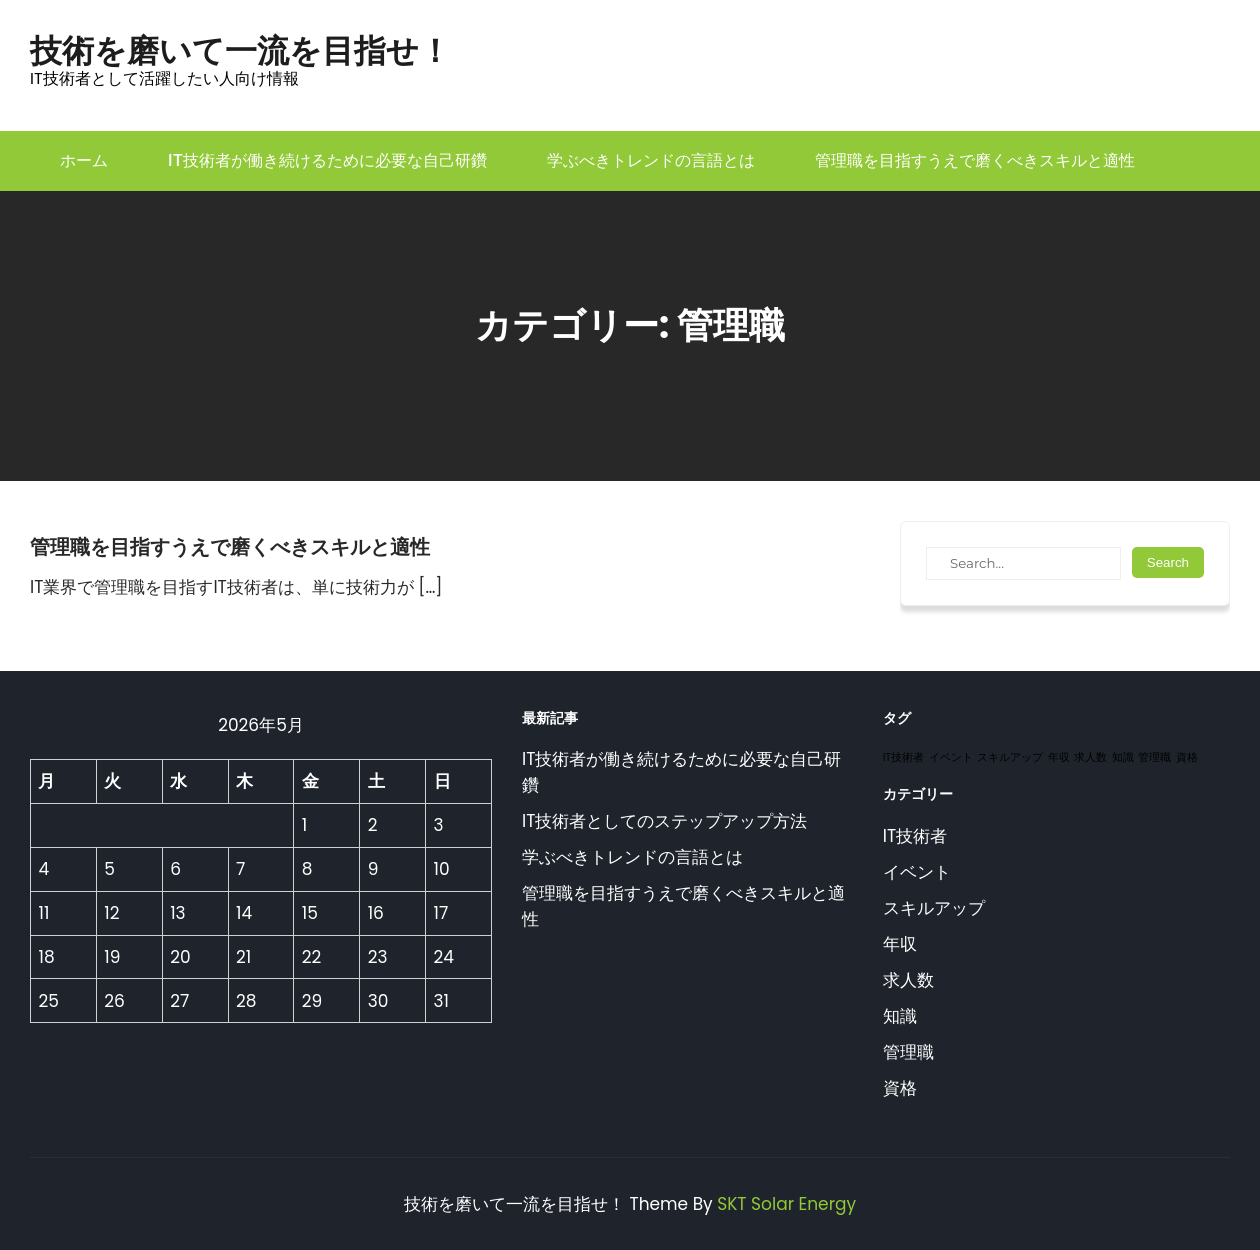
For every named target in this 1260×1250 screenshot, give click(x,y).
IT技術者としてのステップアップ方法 (664, 821)
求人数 (908, 980)
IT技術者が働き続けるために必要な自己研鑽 (327, 160)
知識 (900, 1016)
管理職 (908, 1052)
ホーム (84, 160)
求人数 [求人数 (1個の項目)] (1090, 757)
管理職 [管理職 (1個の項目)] (1154, 757)
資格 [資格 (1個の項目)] (1187, 757)
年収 (900, 944)
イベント (917, 872)
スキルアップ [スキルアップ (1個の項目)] (1010, 757)
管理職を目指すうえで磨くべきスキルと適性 (975, 160)
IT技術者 (915, 836)
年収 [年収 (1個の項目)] (1059, 757)
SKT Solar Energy (786, 1204)
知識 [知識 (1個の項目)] (1123, 757)
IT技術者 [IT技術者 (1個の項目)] (903, 757)
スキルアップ (934, 908)
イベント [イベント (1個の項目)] (951, 757)
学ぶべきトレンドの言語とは (651, 160)
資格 (900, 1088)
